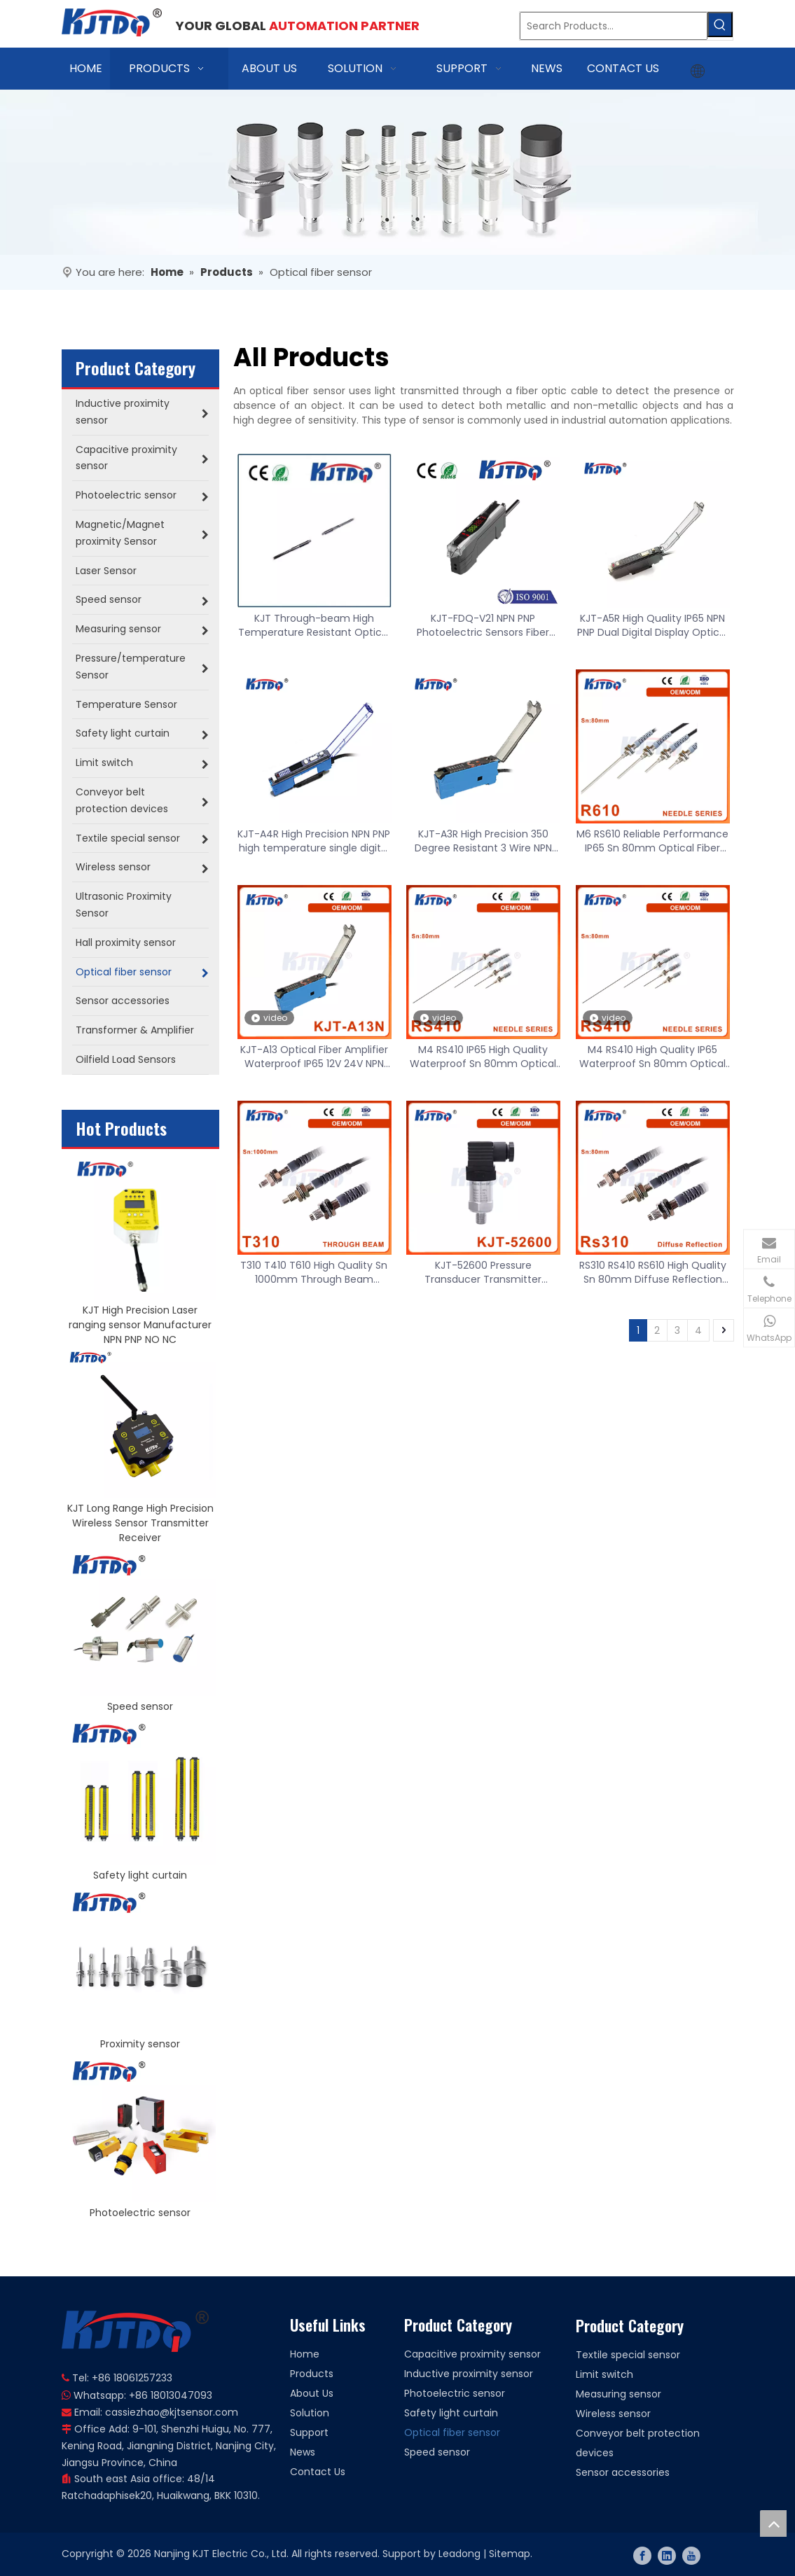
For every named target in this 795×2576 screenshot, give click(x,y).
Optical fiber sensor (452, 2432)
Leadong (459, 2554)
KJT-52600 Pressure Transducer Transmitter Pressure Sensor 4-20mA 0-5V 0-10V (483, 1272)
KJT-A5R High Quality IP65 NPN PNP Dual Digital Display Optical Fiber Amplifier (652, 625)
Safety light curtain (140, 1875)
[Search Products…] (614, 26)
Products (311, 2374)
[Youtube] (691, 2556)
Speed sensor (140, 1706)
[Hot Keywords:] (720, 24)
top (773, 2523)
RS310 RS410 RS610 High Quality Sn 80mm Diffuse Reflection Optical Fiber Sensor (652, 1272)
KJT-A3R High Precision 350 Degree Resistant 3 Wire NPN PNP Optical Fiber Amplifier (483, 841)
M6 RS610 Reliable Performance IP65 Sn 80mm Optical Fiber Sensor (652, 841)
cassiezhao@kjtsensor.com (171, 2412)
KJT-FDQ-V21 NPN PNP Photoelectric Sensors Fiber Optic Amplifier (483, 625)
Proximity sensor (140, 2044)
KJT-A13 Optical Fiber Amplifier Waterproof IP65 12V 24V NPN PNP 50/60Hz (314, 1057)
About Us (311, 2393)
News (302, 2452)
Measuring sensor (618, 2394)
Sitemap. (510, 2554)
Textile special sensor (628, 2355)
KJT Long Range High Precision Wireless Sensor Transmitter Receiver (140, 1523)
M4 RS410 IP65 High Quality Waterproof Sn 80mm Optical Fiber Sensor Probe (483, 1057)
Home (304, 2354)
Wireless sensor (613, 2414)
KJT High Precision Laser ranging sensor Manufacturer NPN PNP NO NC (140, 1324)
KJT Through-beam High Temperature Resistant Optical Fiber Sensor (314, 625)
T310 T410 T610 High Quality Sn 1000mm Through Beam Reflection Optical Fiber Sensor (314, 1272)
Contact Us (317, 2472)
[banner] (397, 172)
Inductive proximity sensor (468, 2374)
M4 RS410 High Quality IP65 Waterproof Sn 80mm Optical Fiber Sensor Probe (652, 1057)
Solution (309, 2413)
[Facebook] (642, 2556)
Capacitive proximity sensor (472, 2354)
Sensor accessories (623, 2472)
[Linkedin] (667, 2556)
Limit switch (604, 2374)
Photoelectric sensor (140, 2213)
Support (309, 2432)
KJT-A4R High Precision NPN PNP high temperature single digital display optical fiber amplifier (313, 841)
